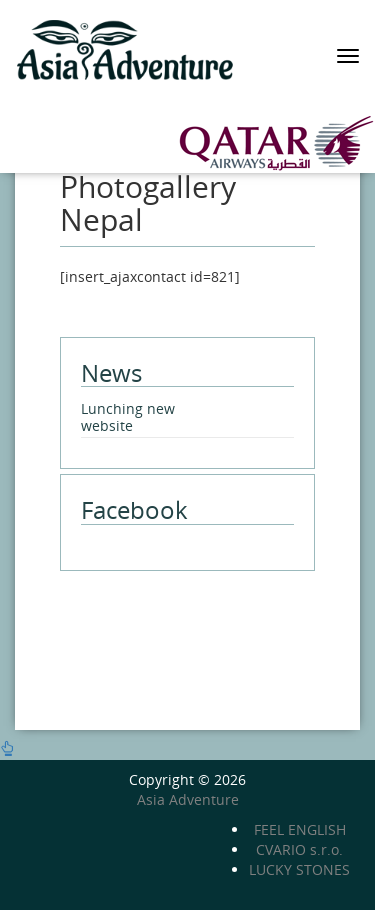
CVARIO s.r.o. (299, 849)
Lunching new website (128, 417)
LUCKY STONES (299, 869)
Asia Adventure (188, 799)
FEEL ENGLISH (300, 829)
